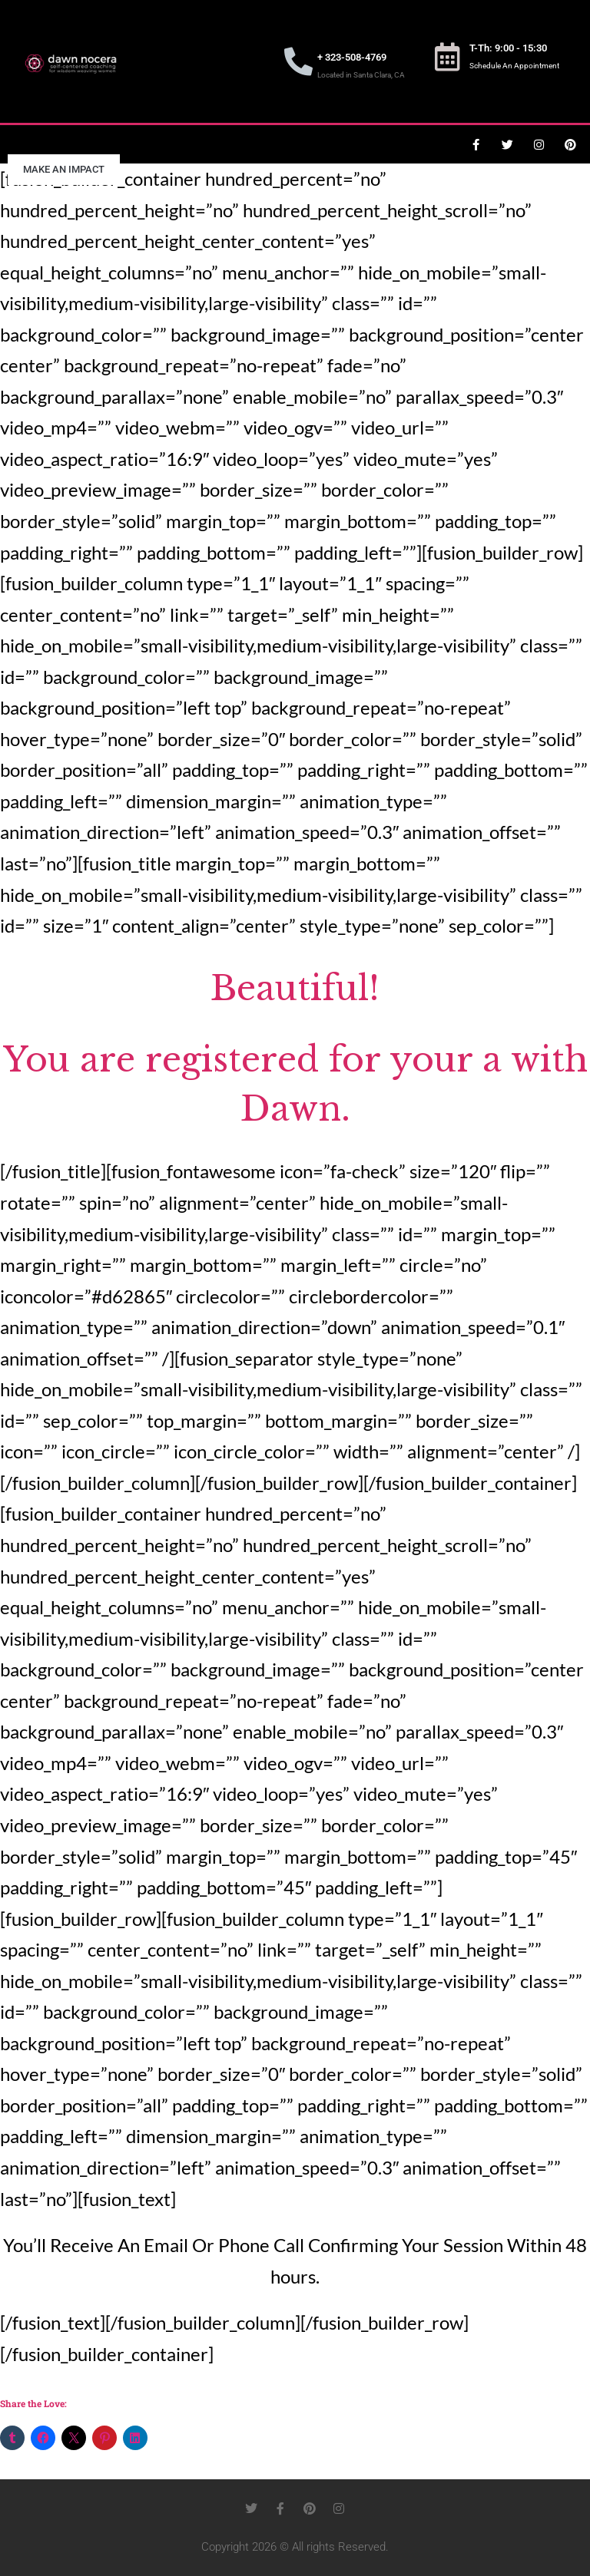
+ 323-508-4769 (351, 57)
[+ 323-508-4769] (298, 62)
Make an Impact (63, 169)
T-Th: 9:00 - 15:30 (508, 48)
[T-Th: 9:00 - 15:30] (447, 57)
